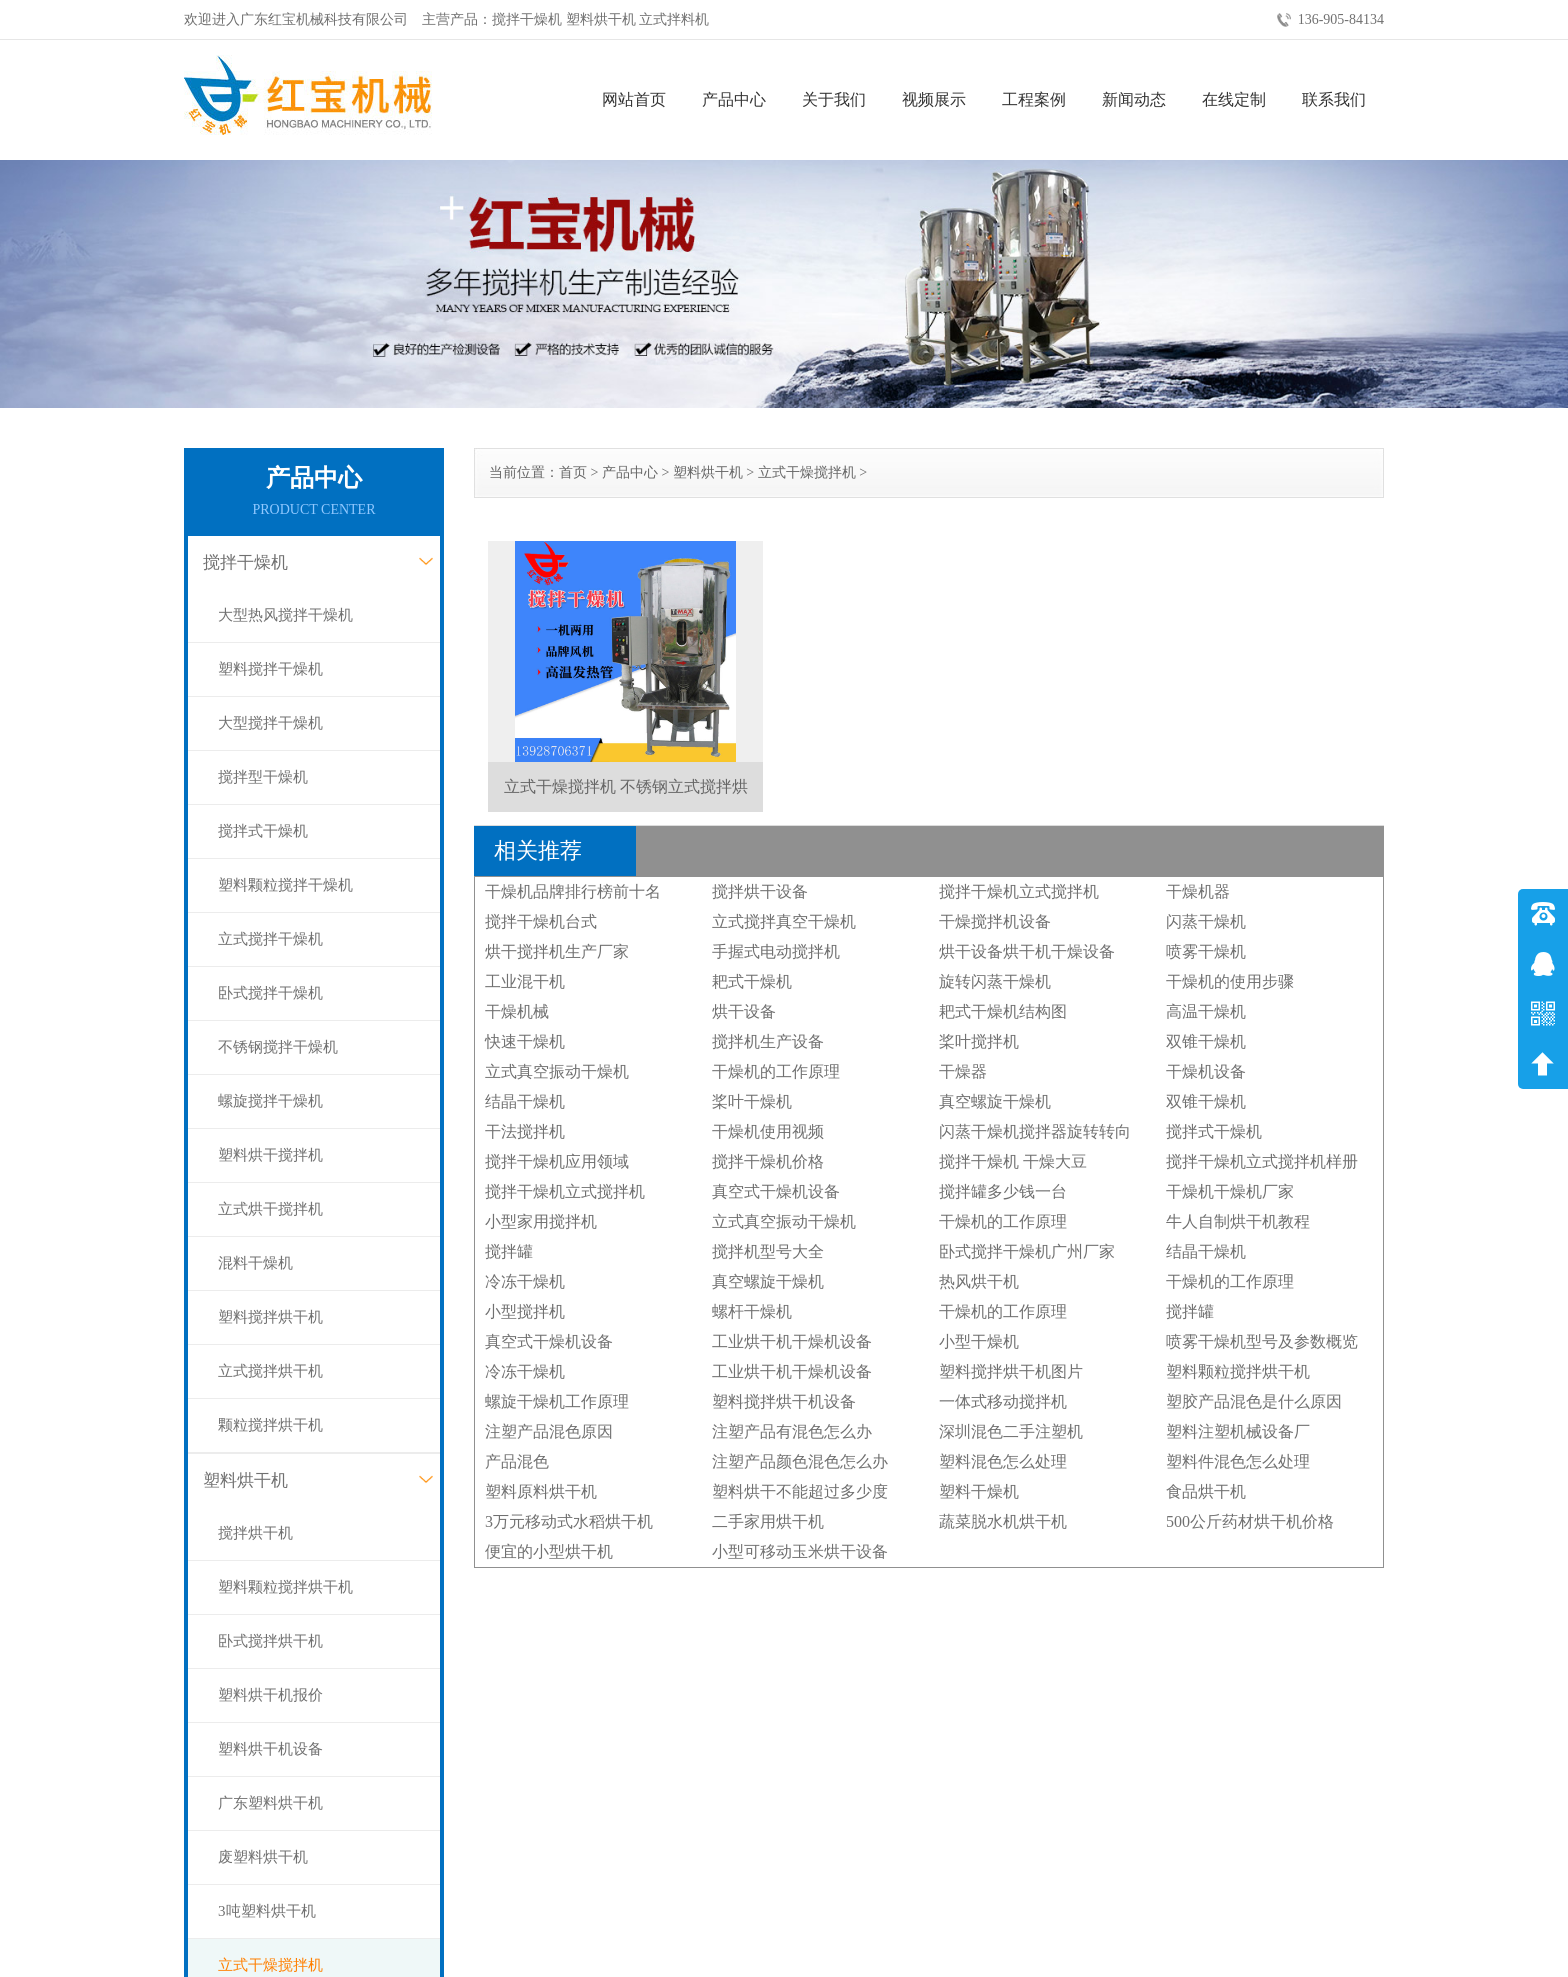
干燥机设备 (1206, 1071)
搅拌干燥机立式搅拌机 (1019, 891)
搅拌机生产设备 (768, 1041)
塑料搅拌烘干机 (270, 1317)
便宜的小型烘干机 (549, 1551)
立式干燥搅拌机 (807, 472)
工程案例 (1034, 99)
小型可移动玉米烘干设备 (800, 1551)
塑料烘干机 (245, 1480)
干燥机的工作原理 (776, 1071)
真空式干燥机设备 (776, 1191)
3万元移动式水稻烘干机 (569, 1521)
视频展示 (934, 99)
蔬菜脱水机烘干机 (1003, 1521)
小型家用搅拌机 (541, 1221)
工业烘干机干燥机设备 (792, 1341)
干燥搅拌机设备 (995, 921)
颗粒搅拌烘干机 (270, 1425)
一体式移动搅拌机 (1003, 1401)
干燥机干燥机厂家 (1230, 1191)
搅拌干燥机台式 (541, 921)
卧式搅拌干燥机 (270, 993)
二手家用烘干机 (768, 1521)
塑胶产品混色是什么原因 (1254, 1401)
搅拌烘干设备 (760, 891)
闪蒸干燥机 (1206, 921)
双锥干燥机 (1206, 1041)
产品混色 (517, 1461)
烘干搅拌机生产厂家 (557, 951)
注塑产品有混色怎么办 (792, 1431)
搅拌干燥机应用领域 (557, 1161)
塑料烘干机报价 (270, 1695)
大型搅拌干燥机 (270, 723)
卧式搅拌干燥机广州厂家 (1027, 1251)
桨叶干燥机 (752, 1101)
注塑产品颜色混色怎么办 (800, 1461)
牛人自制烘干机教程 (1238, 1221)
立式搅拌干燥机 (270, 939)
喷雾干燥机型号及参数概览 (1262, 1341)
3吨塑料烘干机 (267, 1911)
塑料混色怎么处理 (1003, 1461)
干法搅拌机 (525, 1131)
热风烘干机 (979, 1281)
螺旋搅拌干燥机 (270, 1101)
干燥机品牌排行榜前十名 (573, 891)
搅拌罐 (509, 1251)
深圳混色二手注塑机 (1011, 1431)
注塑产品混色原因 (549, 1431)
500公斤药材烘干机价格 (1250, 1521)
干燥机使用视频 (768, 1131)
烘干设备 (744, 1011)
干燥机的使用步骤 (1230, 981)
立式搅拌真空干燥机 (784, 921)
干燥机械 (517, 1011)
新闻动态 (1134, 99)
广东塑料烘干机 (270, 1803)
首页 (573, 472)
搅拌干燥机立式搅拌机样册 (1262, 1161)
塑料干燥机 (979, 1491)
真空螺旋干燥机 (995, 1101)
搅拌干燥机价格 (768, 1161)
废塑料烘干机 (263, 1857)
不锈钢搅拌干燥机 (278, 1047)
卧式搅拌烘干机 (270, 1641)
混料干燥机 (255, 1263)
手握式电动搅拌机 (776, 951)
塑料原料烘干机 (541, 1491)
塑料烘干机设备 (270, 1749)
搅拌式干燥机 (263, 831)
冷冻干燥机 (525, 1281)
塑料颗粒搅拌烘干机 (285, 1587)
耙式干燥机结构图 (1003, 1011)
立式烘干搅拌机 (270, 1209)
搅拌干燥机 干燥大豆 (1013, 1161)
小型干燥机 (979, 1341)
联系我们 (1334, 99)
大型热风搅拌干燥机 (285, 615)
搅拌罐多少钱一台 (1003, 1191)
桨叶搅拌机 (979, 1041)
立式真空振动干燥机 (557, 1071)
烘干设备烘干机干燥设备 (1027, 951)
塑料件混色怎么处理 (1238, 1461)
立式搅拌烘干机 (270, 1371)
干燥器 (963, 1071)
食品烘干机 (1206, 1491)
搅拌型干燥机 (263, 777)
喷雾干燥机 (1206, 951)
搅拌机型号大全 (768, 1251)
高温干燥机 (1206, 1011)
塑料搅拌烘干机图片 (1011, 1371)
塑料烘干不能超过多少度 (800, 1491)
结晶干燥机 (525, 1101)
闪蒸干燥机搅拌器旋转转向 (1035, 1131)
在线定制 (1234, 99)
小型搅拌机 (525, 1311)
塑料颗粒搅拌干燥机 (285, 885)
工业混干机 (525, 981)
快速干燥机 (525, 1041)
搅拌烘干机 (255, 1533)
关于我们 (834, 99)
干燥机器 (1198, 891)
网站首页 (634, 99)
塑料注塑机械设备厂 (1238, 1431)
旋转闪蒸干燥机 (995, 981)
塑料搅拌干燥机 (270, 669)
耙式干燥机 (752, 981)
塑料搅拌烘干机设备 (784, 1401)
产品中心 (734, 99)
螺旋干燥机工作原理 (557, 1401)
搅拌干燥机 (245, 562)
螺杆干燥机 (752, 1311)
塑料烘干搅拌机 (270, 1155)
